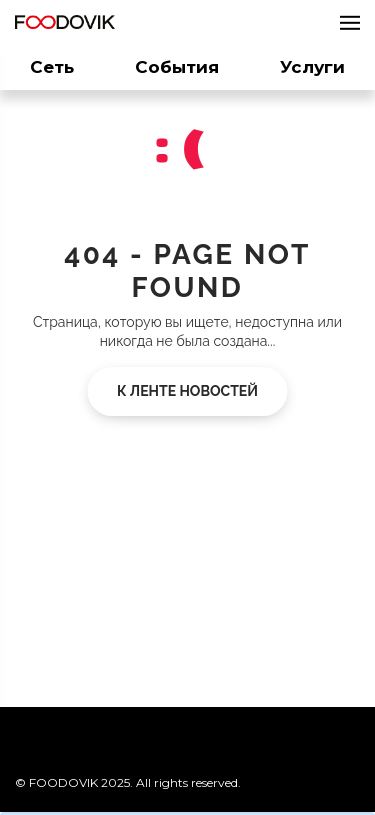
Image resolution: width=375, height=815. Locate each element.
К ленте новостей (187, 391)
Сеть (52, 67)
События (177, 67)
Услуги (312, 67)
